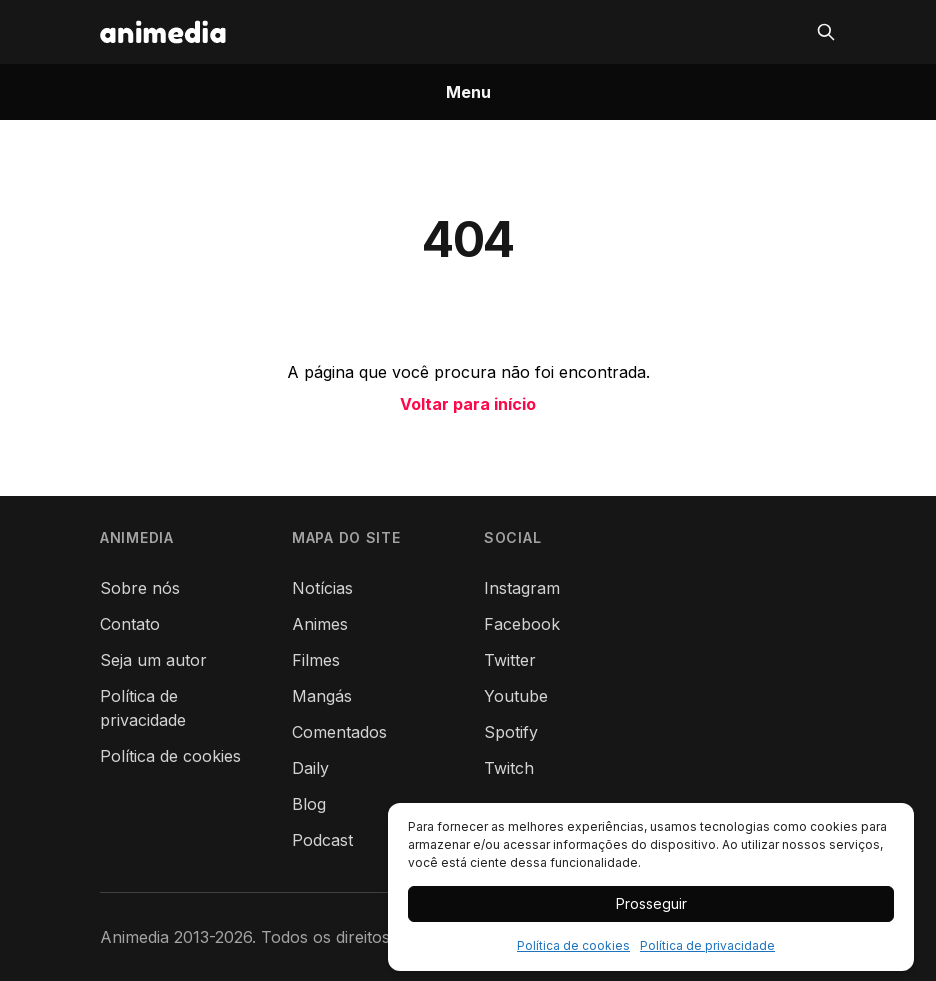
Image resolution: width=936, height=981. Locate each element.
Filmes (316, 660)
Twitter (510, 660)
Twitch (509, 768)
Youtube (516, 696)
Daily (310, 768)
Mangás (322, 696)
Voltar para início (468, 404)
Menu (468, 92)
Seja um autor (153, 660)
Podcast (322, 840)
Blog (309, 804)
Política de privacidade (707, 945)
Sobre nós (140, 588)
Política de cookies (573, 945)
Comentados (339, 732)
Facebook (522, 624)
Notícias (322, 588)
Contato (130, 624)
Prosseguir (651, 903)
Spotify (511, 732)
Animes (320, 624)
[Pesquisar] (826, 32)
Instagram (522, 588)
